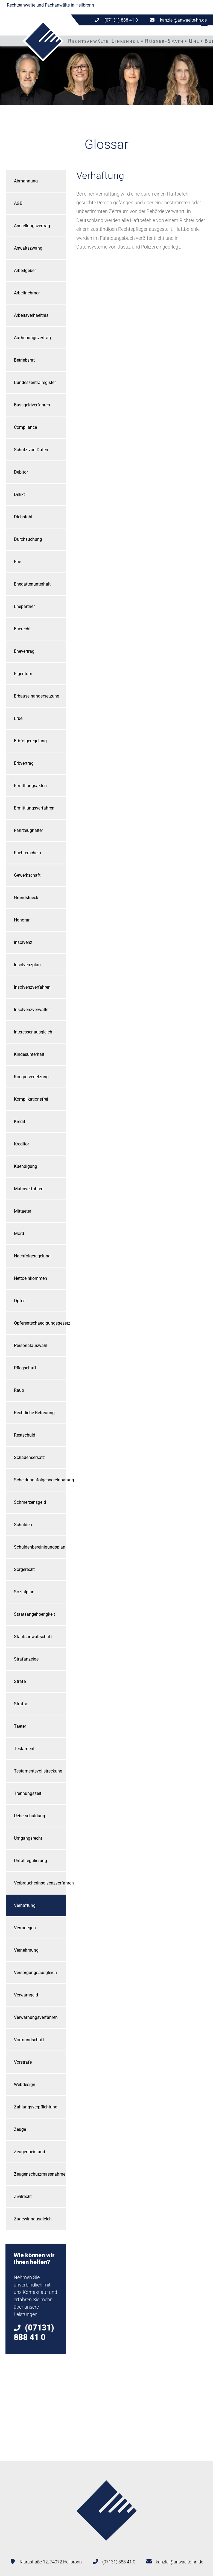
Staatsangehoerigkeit (34, 1614)
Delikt (19, 494)
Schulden (23, 1524)
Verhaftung (25, 1905)
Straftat (21, 1703)
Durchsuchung (28, 539)
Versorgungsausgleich (35, 1972)
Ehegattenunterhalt (32, 584)
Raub (19, 1390)
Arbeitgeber (25, 270)
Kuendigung (25, 1166)
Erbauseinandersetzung (36, 696)
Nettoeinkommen (30, 1278)
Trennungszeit (27, 1793)
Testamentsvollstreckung (38, 1771)
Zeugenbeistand (29, 2151)
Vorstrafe (23, 2062)
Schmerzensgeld (30, 1502)
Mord (19, 1233)
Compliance (25, 427)
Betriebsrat (24, 360)
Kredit (19, 1121)
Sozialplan (24, 1591)
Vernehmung (26, 1950)
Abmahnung (26, 181)
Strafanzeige (26, 1659)
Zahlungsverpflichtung (35, 2107)
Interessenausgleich (33, 1032)
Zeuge (20, 2129)
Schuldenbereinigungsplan (39, 1547)
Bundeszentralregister (35, 382)
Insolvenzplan (27, 964)
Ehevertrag (24, 651)
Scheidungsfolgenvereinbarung (40, 1479)
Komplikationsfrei (31, 1099)
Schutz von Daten (31, 449)
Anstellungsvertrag (32, 225)
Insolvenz (23, 942)
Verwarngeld (26, 1995)
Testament (24, 1748)
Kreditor (21, 1144)
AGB (18, 203)
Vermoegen (25, 1927)
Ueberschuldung (29, 1815)
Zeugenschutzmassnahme (39, 2174)
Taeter (20, 1726)
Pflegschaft (25, 1367)
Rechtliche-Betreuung (34, 1412)
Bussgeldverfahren (32, 404)
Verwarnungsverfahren (36, 2017)
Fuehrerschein (27, 852)
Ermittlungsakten (30, 785)
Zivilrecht (23, 2196)
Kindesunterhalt (29, 1054)
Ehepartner (24, 606)
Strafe (20, 1681)
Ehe (17, 561)
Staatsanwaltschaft (33, 1636)
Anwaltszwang (28, 248)
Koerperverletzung (31, 1076)
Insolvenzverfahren (32, 987)
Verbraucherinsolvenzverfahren (40, 1883)
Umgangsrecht (28, 1838)
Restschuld (24, 1435)
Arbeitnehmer (27, 293)
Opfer (19, 1300)
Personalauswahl (30, 1345)
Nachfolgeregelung (32, 1256)
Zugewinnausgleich (33, 2218)
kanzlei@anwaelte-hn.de (183, 20)
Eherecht (22, 628)
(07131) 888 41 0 (118, 2562)
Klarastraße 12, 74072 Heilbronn (51, 2562)
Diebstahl (23, 516)
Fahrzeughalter (28, 830)
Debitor (21, 472)
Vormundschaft (29, 2039)
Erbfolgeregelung (30, 740)
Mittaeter (22, 1211)
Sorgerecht (24, 1569)
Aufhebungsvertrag (32, 337)
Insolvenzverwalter (32, 1009)
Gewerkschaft (27, 875)
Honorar (22, 920)
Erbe (18, 718)
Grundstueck (26, 897)
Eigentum (23, 673)
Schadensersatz (29, 1457)
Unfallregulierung (30, 1860)
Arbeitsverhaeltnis (31, 315)
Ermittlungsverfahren (34, 808)
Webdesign (24, 2084)
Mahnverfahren (28, 1188)
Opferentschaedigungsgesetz (40, 1323)
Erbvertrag (24, 763)
